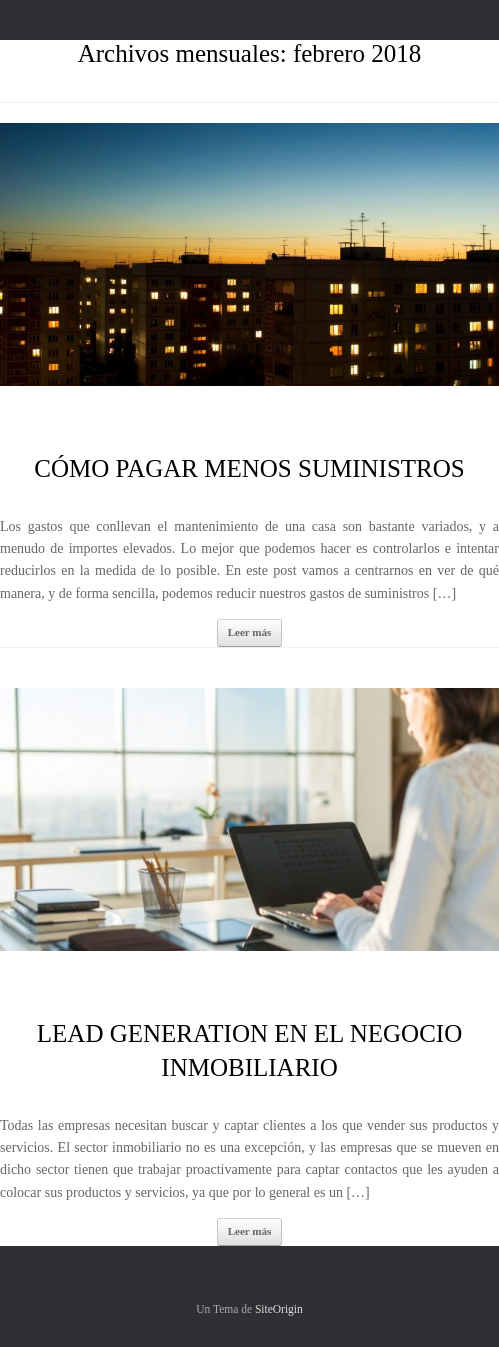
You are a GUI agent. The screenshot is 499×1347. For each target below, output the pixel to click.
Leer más (249, 632)
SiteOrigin (279, 1309)
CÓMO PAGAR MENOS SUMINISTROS (249, 468)
